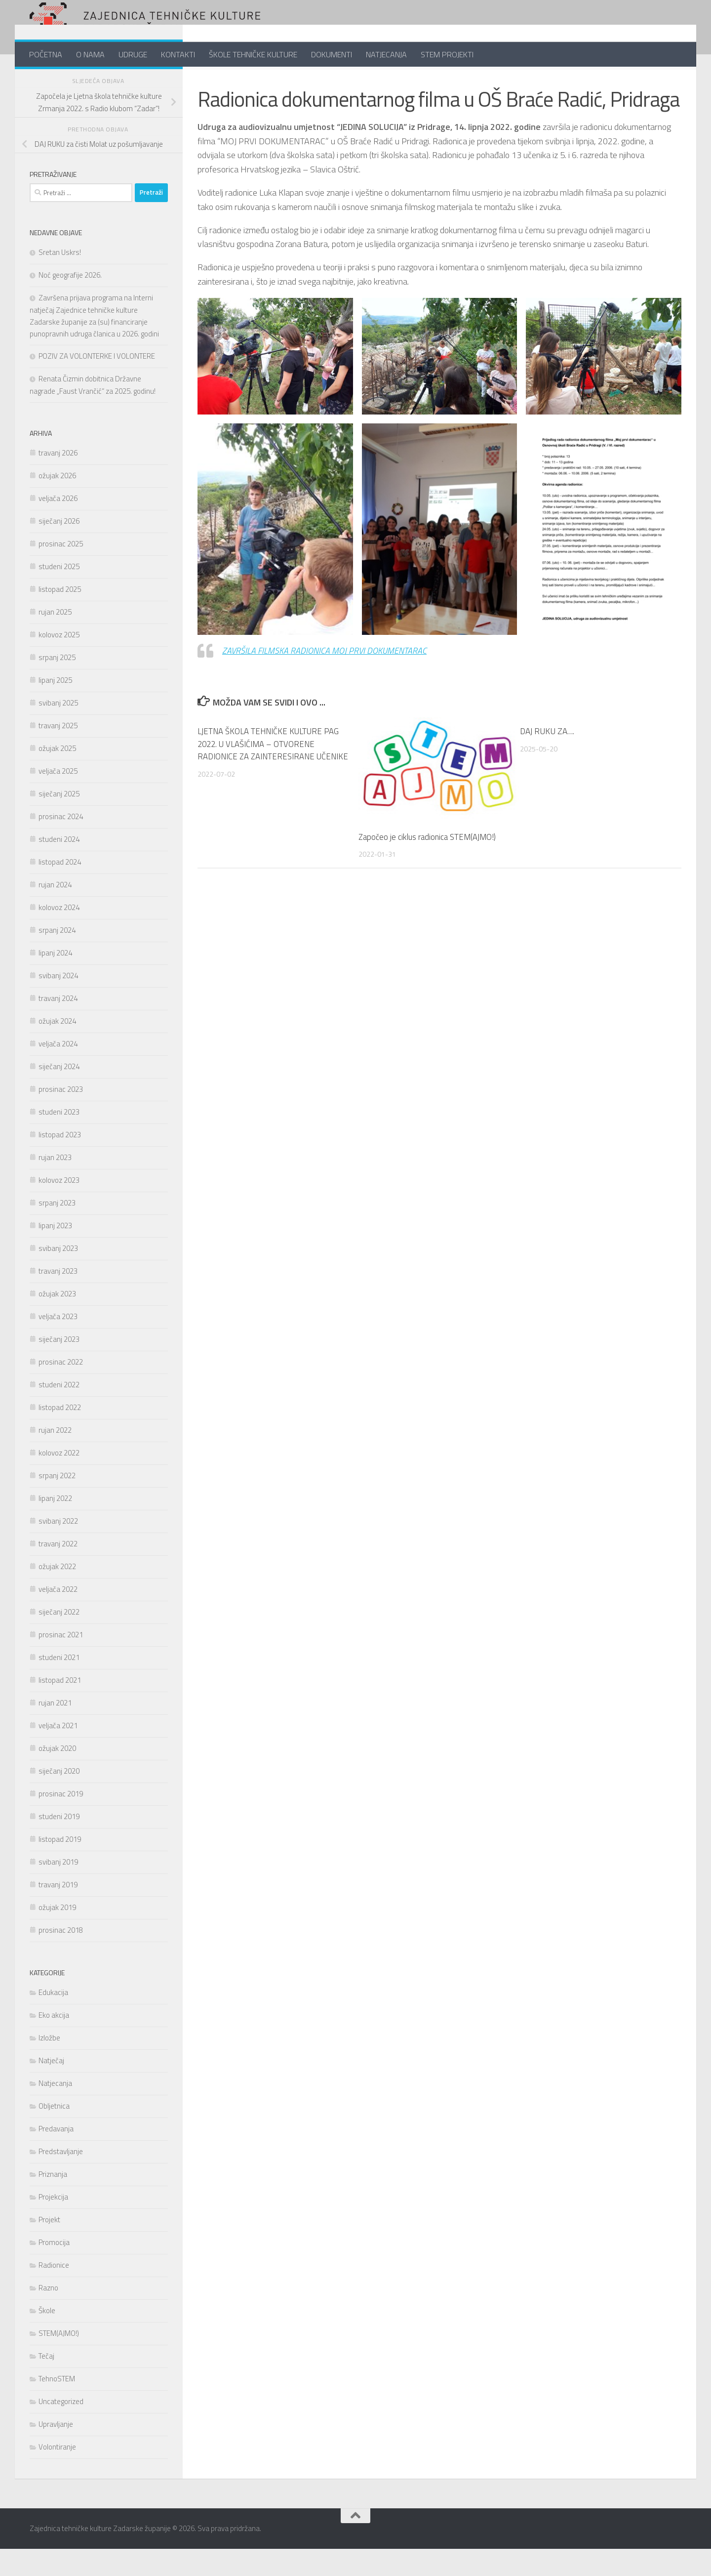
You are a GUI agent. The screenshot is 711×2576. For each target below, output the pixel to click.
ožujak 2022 (57, 1593)
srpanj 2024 (57, 957)
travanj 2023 (58, 1298)
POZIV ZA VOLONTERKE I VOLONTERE (97, 383)
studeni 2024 (59, 866)
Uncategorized (61, 2428)
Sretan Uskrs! (60, 279)
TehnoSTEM (57, 2405)
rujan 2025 (55, 639)
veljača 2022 (58, 1616)
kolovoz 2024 (59, 934)
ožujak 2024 (57, 1048)
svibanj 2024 (58, 1002)
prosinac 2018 (61, 1957)
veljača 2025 (58, 798)
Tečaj (46, 2383)
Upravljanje (56, 2451)
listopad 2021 (60, 1707)
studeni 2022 (59, 1411)
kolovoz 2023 (59, 1207)
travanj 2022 (58, 1571)
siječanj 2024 (59, 1093)
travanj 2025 (58, 752)
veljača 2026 (58, 525)
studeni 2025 (59, 593)
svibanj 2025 (58, 730)
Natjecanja (55, 2110)
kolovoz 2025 (59, 661)
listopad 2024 (60, 889)
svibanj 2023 (58, 1275)
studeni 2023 (59, 1139)
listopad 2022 (60, 1434)
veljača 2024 (58, 1071)
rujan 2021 (55, 1730)
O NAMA (90, 54)
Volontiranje (57, 2474)
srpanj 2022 (57, 1502)
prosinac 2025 (61, 571)
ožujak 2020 (57, 1775)
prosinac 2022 (61, 1389)
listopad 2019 (60, 1866)
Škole (47, 2337)
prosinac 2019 (61, 1821)
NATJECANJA (386, 54)
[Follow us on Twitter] (146, 81)
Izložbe (49, 2065)
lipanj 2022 (55, 1525)
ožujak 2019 (57, 1934)
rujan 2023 (55, 1184)
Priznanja (53, 2201)
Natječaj (51, 2087)
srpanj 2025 (57, 684)
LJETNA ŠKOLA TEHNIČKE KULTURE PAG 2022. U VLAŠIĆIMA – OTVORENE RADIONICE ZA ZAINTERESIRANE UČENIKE (269, 777)
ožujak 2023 (57, 1321)
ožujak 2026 (57, 502)
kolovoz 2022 (59, 1480)
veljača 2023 (58, 1343)
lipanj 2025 (55, 707)
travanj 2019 (58, 1911)
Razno (48, 2315)
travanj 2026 (58, 480)
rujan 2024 (55, 911)
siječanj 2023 (59, 1366)
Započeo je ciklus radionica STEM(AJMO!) (427, 864)
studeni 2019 (59, 1843)
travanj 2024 (58, 1025)
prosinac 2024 (61, 843)
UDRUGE (132, 54)
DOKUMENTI (331, 54)
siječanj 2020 (59, 1798)
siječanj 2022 (59, 1639)
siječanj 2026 (59, 548)
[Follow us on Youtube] (162, 81)
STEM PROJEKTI (447, 54)
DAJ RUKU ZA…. (547, 758)
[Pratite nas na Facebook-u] (130, 81)
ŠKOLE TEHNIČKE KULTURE (253, 54)
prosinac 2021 (61, 1661)
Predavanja (56, 2155)
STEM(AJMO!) (59, 2360)
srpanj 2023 (57, 1230)
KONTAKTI (178, 54)
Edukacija (53, 2019)
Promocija (54, 2269)
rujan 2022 (55, 1457)
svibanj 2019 (58, 1889)
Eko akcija (54, 2042)
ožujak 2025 (57, 775)
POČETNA (45, 54)
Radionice (217, 81)
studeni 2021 (59, 1684)
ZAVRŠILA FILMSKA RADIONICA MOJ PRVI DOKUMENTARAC (325, 677)
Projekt (49, 2246)
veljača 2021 (58, 1752)
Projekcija (53, 2224)
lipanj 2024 (55, 980)
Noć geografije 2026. (70, 302)
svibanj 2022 (58, 1548)
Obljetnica (54, 2133)
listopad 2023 (60, 1161)
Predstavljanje (61, 2178)
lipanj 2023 (55, 1252)
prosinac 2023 (61, 1116)
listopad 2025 (60, 616)
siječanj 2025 (59, 821)
